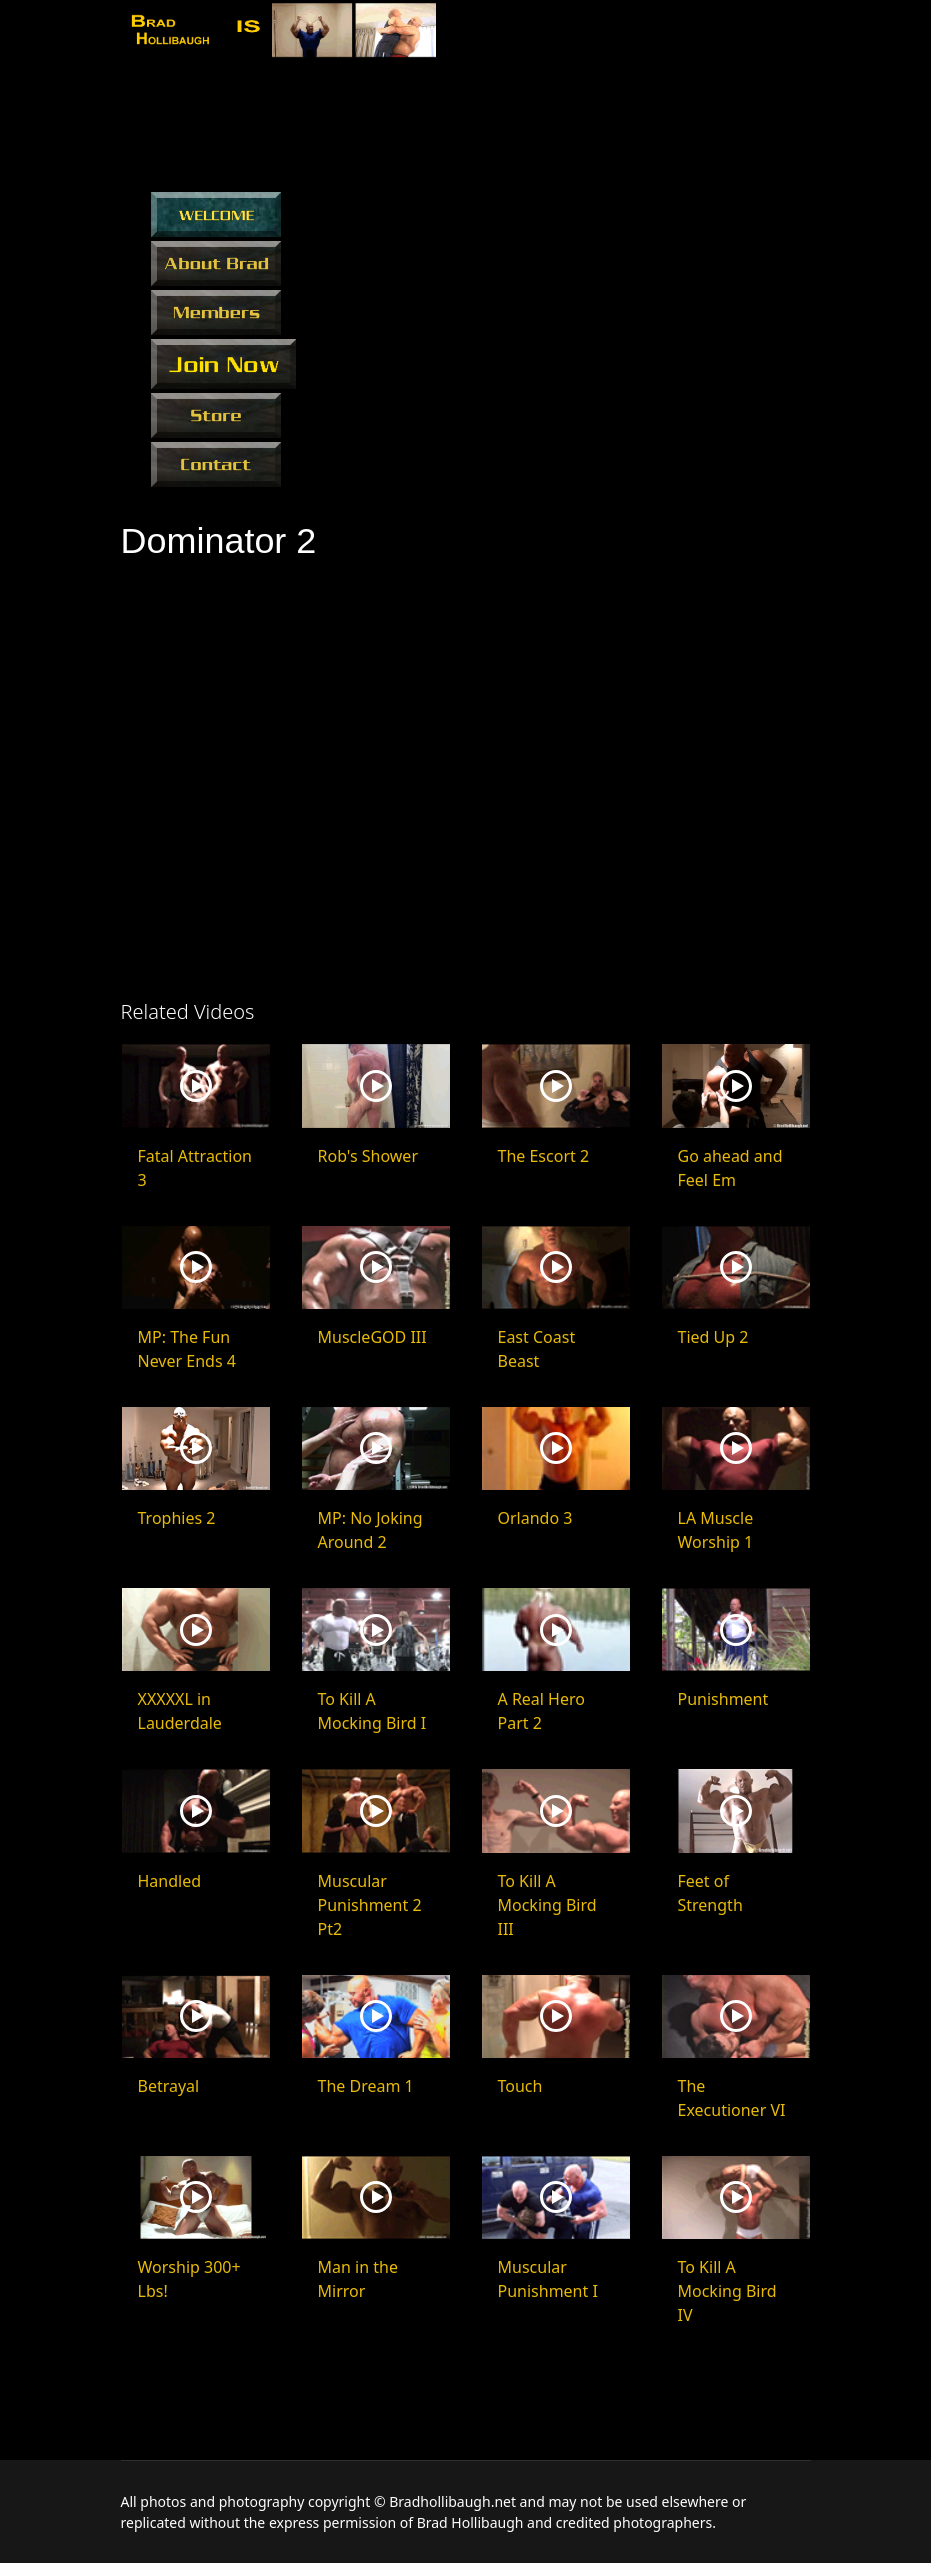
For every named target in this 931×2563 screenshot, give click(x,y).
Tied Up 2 (713, 1337)
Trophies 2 (177, 1518)
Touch (520, 2086)
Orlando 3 (535, 1518)
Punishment (723, 1699)
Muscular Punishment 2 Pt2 (370, 1905)
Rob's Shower (368, 1156)
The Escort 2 (544, 1156)
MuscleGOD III (372, 1337)
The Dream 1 (366, 2086)
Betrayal (169, 2086)
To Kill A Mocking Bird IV (727, 2291)
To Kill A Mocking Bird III (547, 1905)
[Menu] (798, 33)
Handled (170, 1881)
